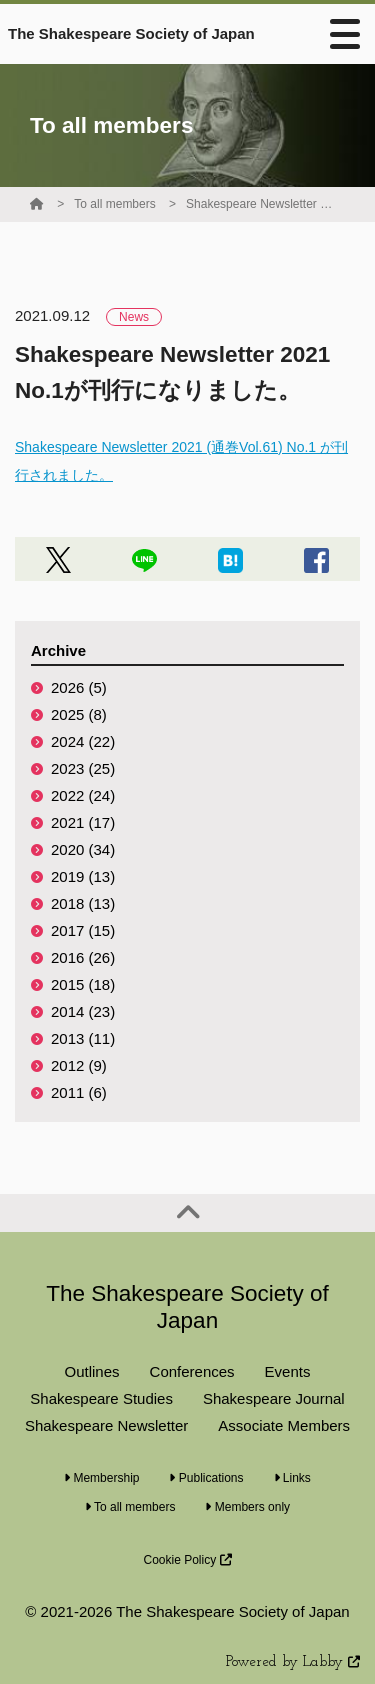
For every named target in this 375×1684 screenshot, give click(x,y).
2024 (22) (83, 741)
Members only (247, 1507)
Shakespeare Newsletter (106, 1425)
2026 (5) (79, 687)
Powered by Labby (293, 1662)
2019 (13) (83, 876)
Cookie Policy (187, 1560)
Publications (206, 1478)
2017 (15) (83, 930)
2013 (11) (83, 1038)
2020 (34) (83, 849)
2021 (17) (83, 822)
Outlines (92, 1371)
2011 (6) (79, 1092)
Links (292, 1478)
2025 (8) (79, 714)
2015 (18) (83, 984)
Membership (101, 1478)
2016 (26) (83, 957)
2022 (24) (83, 795)
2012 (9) (79, 1065)
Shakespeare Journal (274, 1398)
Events (288, 1371)
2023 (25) (83, 768)
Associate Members (284, 1425)
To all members (114, 204)
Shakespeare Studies (101, 1398)
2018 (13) (83, 903)
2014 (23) (83, 1011)
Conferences (192, 1371)
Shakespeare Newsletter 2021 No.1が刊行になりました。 (261, 204)
